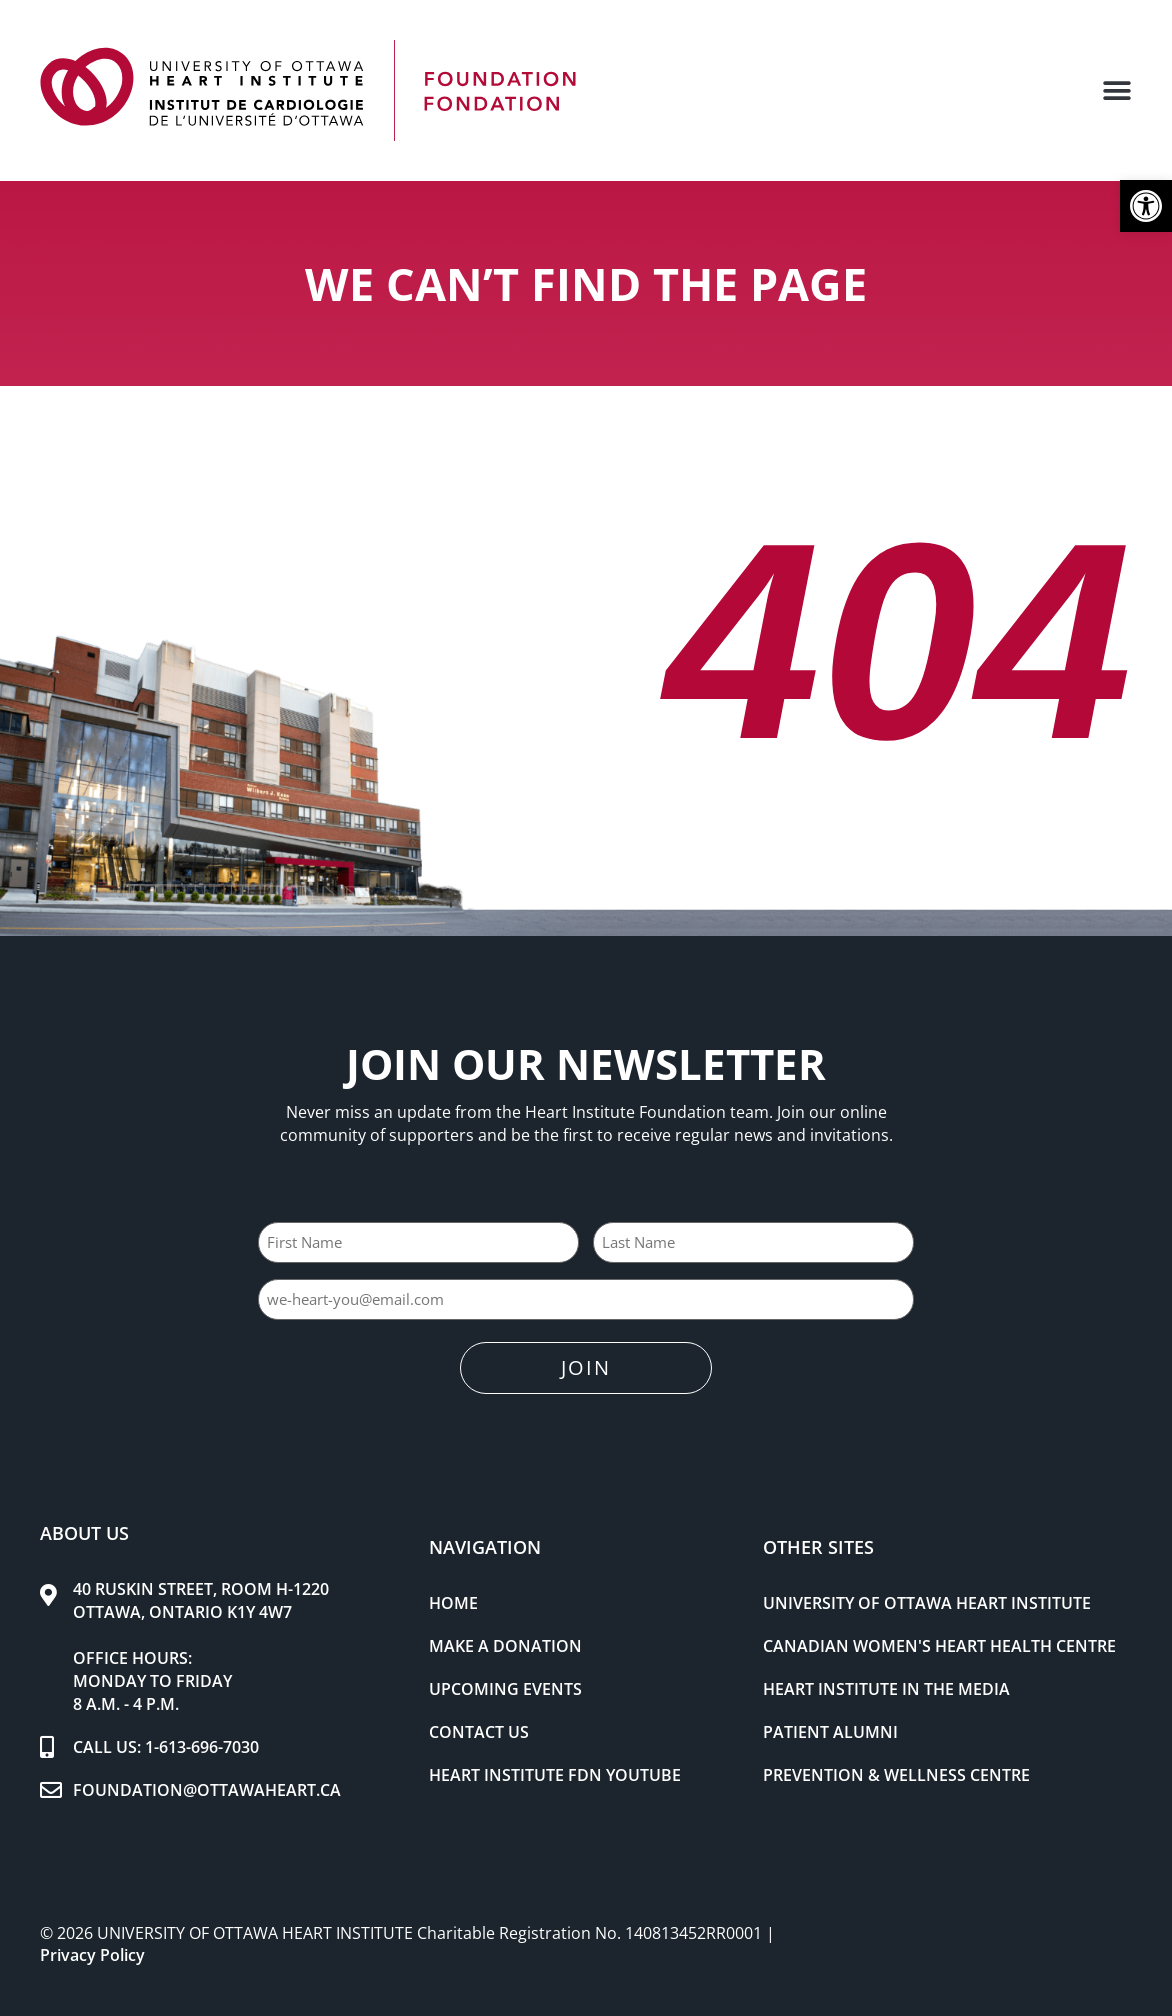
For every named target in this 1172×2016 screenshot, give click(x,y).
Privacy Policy (92, 1954)
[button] (1146, 206)
